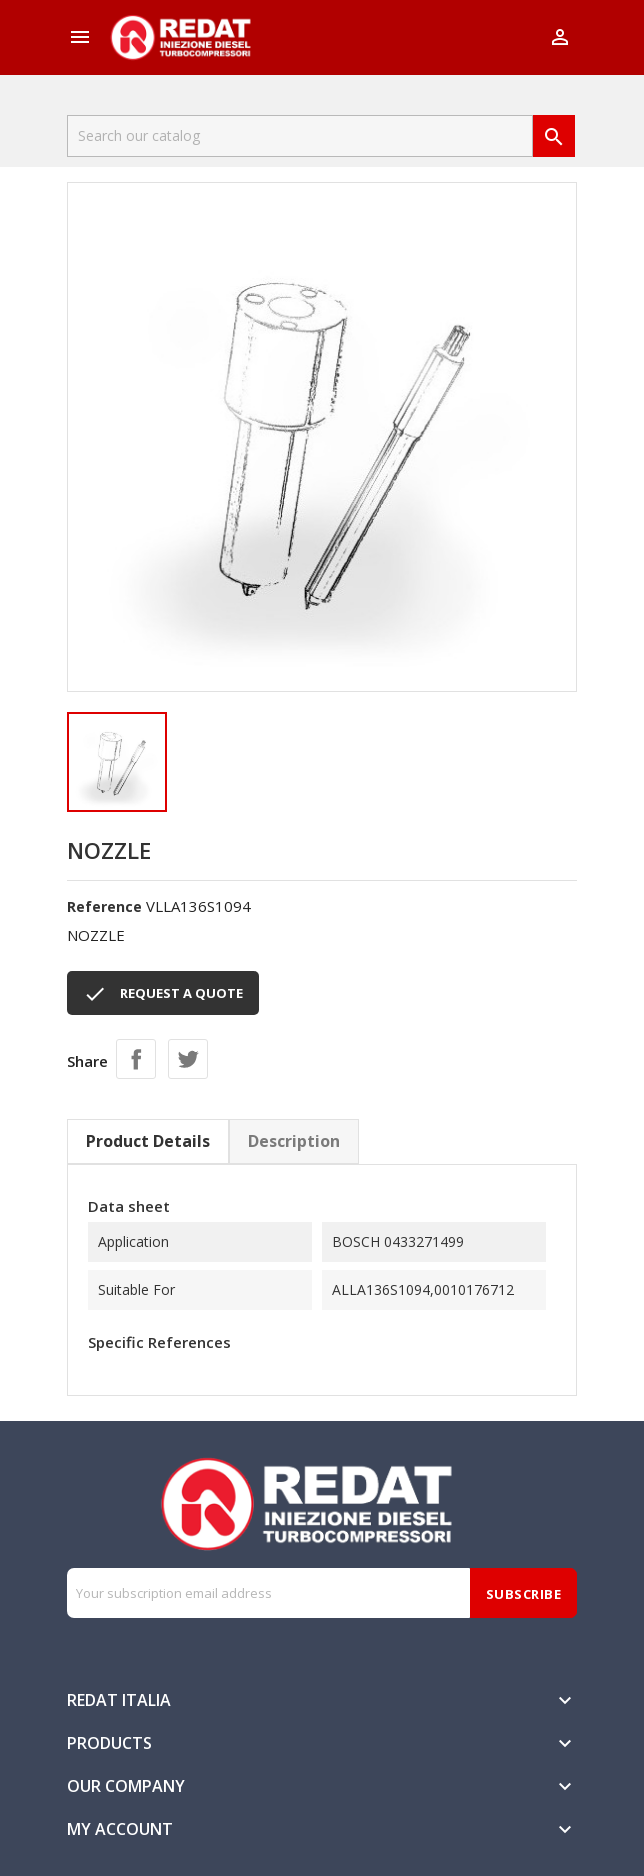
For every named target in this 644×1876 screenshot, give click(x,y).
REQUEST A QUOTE (163, 994)
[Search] (300, 136)
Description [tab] (294, 1141)
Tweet (188, 1059)
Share (136, 1059)
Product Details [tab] (148, 1141)
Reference (104, 906)
